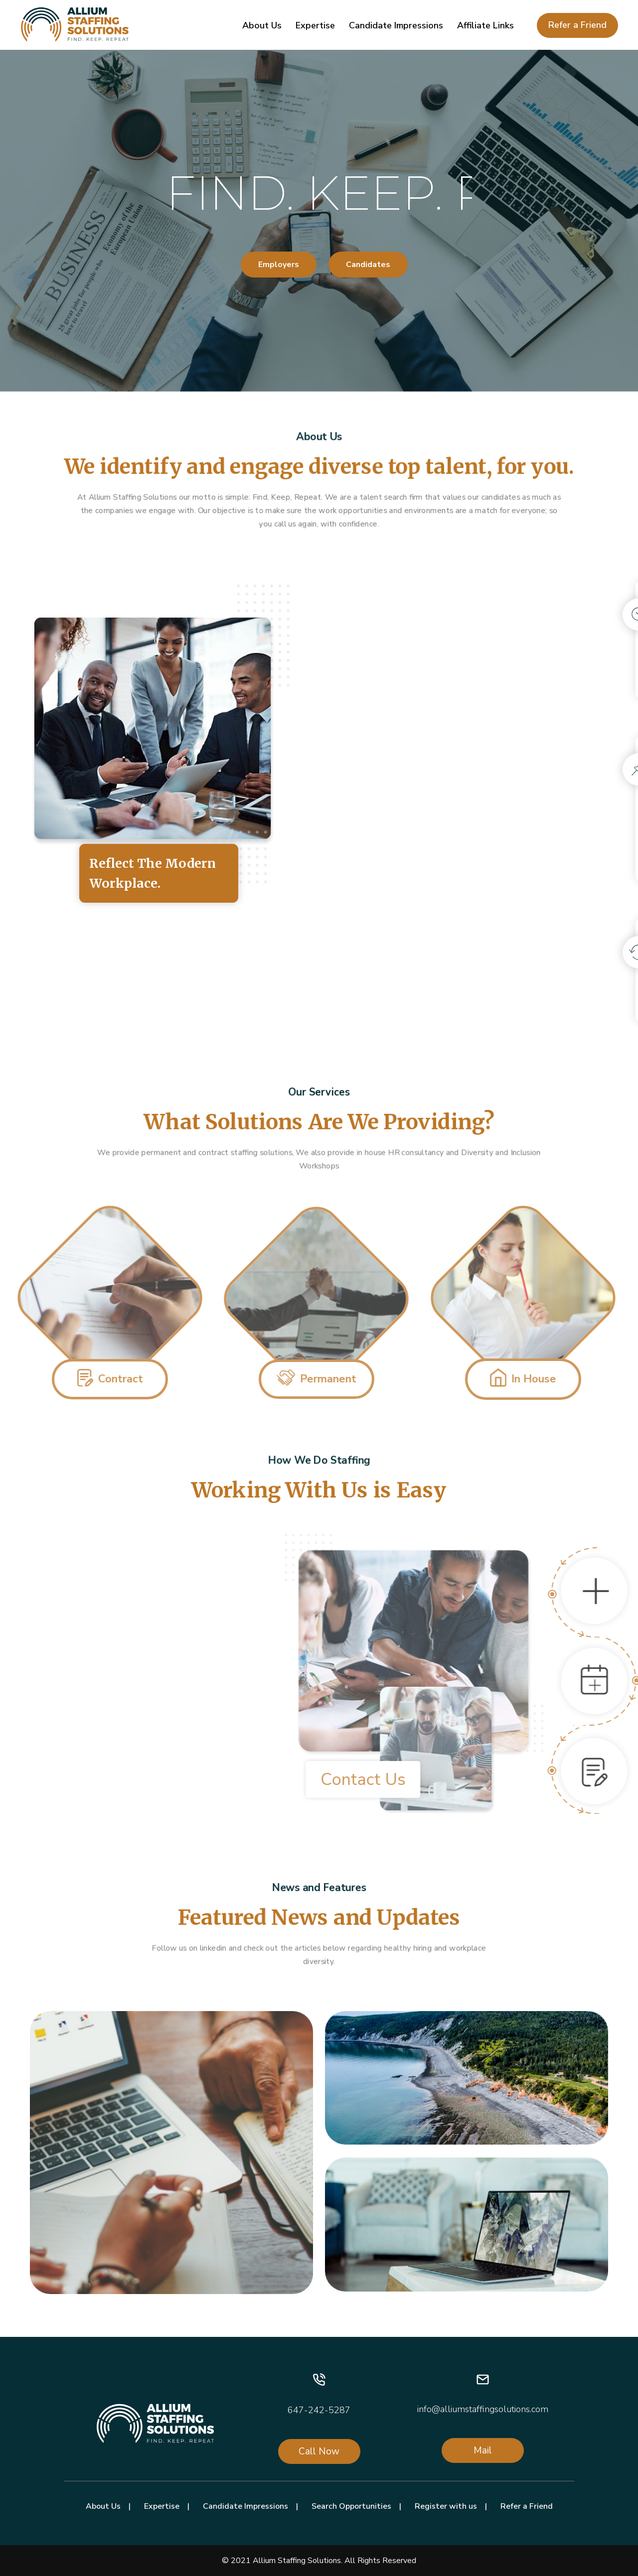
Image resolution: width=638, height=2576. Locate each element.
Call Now (319, 2451)
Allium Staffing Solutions (297, 2560)
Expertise (315, 25)
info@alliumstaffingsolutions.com (482, 2409)
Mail (483, 2450)
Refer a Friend (577, 25)
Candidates (368, 264)
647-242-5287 (319, 2410)
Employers (278, 264)
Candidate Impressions (396, 25)
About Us (262, 25)
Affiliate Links (485, 25)
